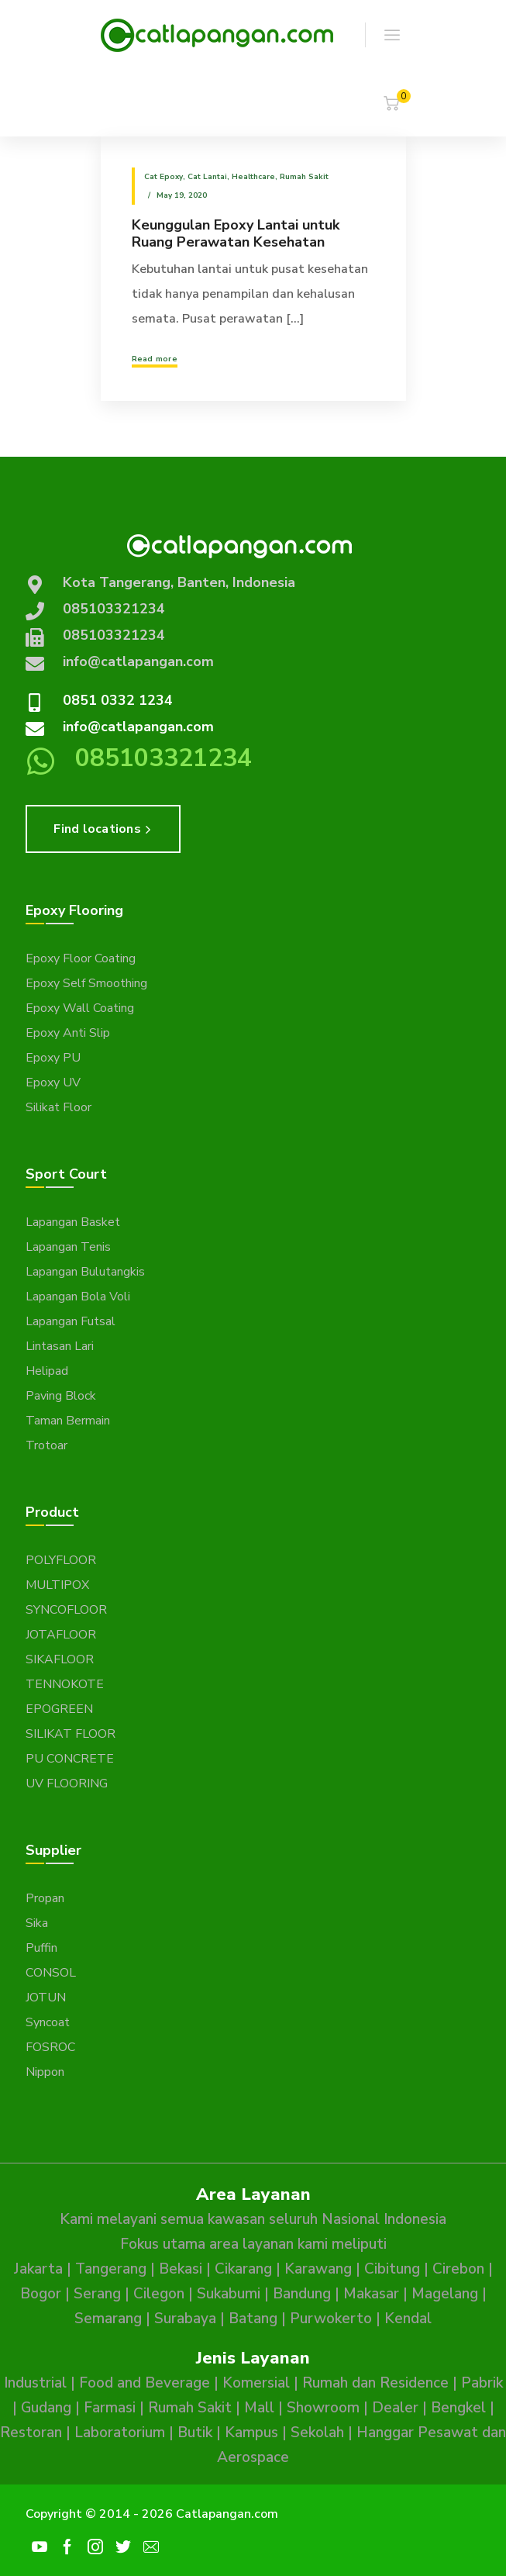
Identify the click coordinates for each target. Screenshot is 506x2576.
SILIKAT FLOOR (70, 1733)
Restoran (31, 2432)
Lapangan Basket (73, 1222)
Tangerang (110, 2269)
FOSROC (50, 2047)
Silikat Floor (58, 1107)
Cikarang (243, 2269)
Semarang (108, 2318)
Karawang (318, 2269)
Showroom (323, 2408)
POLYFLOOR (61, 1560)
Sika (37, 1923)
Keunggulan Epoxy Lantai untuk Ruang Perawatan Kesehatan (235, 233)
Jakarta (38, 2269)
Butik (194, 2432)
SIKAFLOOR (60, 1659)
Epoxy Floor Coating (81, 958)
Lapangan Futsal (70, 1321)
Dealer (395, 2408)
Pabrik (482, 2383)
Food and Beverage (144, 2383)
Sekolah (317, 2432)
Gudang (46, 2408)
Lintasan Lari (60, 1346)
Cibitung (392, 2269)
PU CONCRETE (70, 1758)
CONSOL (51, 1972)
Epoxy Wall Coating (80, 1008)
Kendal (408, 2318)
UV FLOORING (67, 1783)
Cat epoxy (163, 176)
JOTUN (46, 1997)
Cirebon (458, 2269)
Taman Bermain (68, 1420)
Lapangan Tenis (68, 1246)
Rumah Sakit (304, 176)
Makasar (371, 2294)
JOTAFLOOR (61, 1634)
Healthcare (253, 176)
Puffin (41, 1947)
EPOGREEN (59, 1709)
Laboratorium (119, 2432)
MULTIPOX (57, 1585)
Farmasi (110, 2408)
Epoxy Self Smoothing (86, 983)
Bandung (302, 2294)
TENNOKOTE (65, 1684)
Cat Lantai (207, 176)
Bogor (40, 2294)
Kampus (251, 2432)
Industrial (35, 2383)
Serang (97, 2294)
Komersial (256, 2383)
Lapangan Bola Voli (78, 1296)
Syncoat (48, 2022)
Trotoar (46, 1445)
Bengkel (458, 2408)
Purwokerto (331, 2318)
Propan (45, 1898)
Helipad (47, 1371)
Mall (259, 2408)
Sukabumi (228, 2294)
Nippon (45, 2071)
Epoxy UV (53, 1082)
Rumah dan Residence (375, 2383)
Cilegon (158, 2294)
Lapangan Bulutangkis (85, 1271)
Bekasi (180, 2269)
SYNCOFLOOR (66, 1609)
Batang (253, 2318)
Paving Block (61, 1395)
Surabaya (185, 2318)
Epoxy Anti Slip (68, 1032)
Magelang (444, 2294)
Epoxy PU (53, 1057)
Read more (154, 359)
